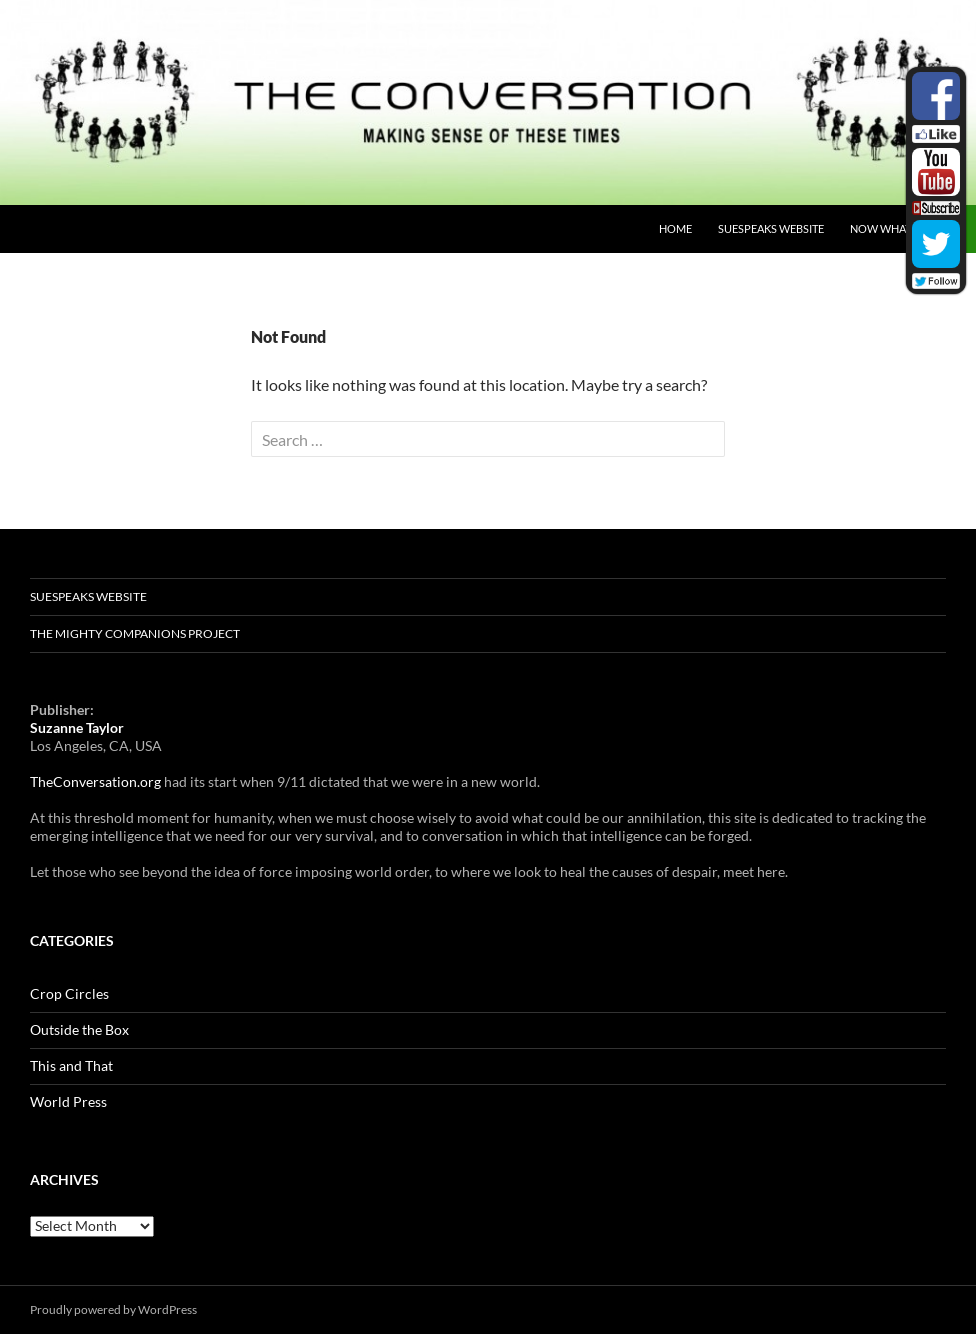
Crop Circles (69, 993)
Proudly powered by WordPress (113, 1309)
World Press (68, 1101)
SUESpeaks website (771, 228)
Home (675, 228)
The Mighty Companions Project (135, 633)
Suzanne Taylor (77, 727)
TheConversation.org (95, 781)
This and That (71, 1065)
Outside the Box (79, 1029)
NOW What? (882, 228)
